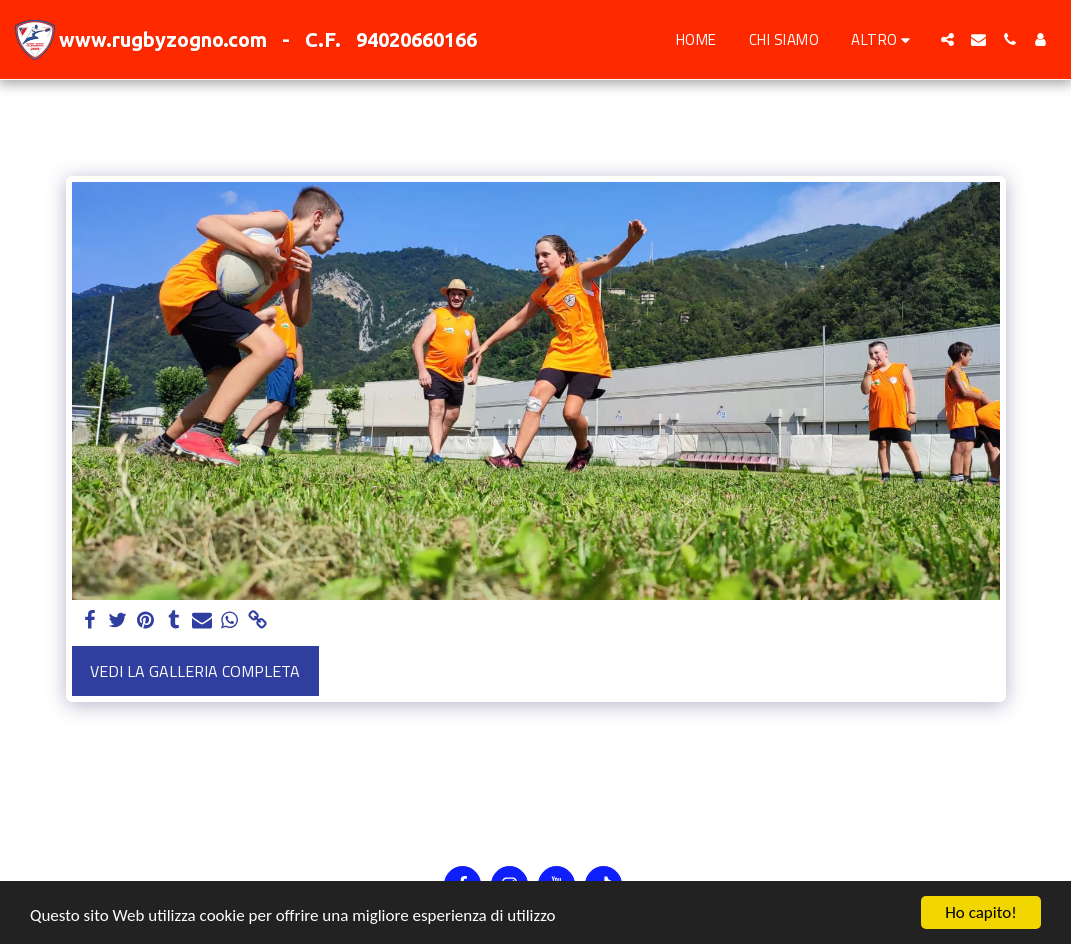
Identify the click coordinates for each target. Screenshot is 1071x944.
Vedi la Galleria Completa (195, 671)
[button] (947, 39)
